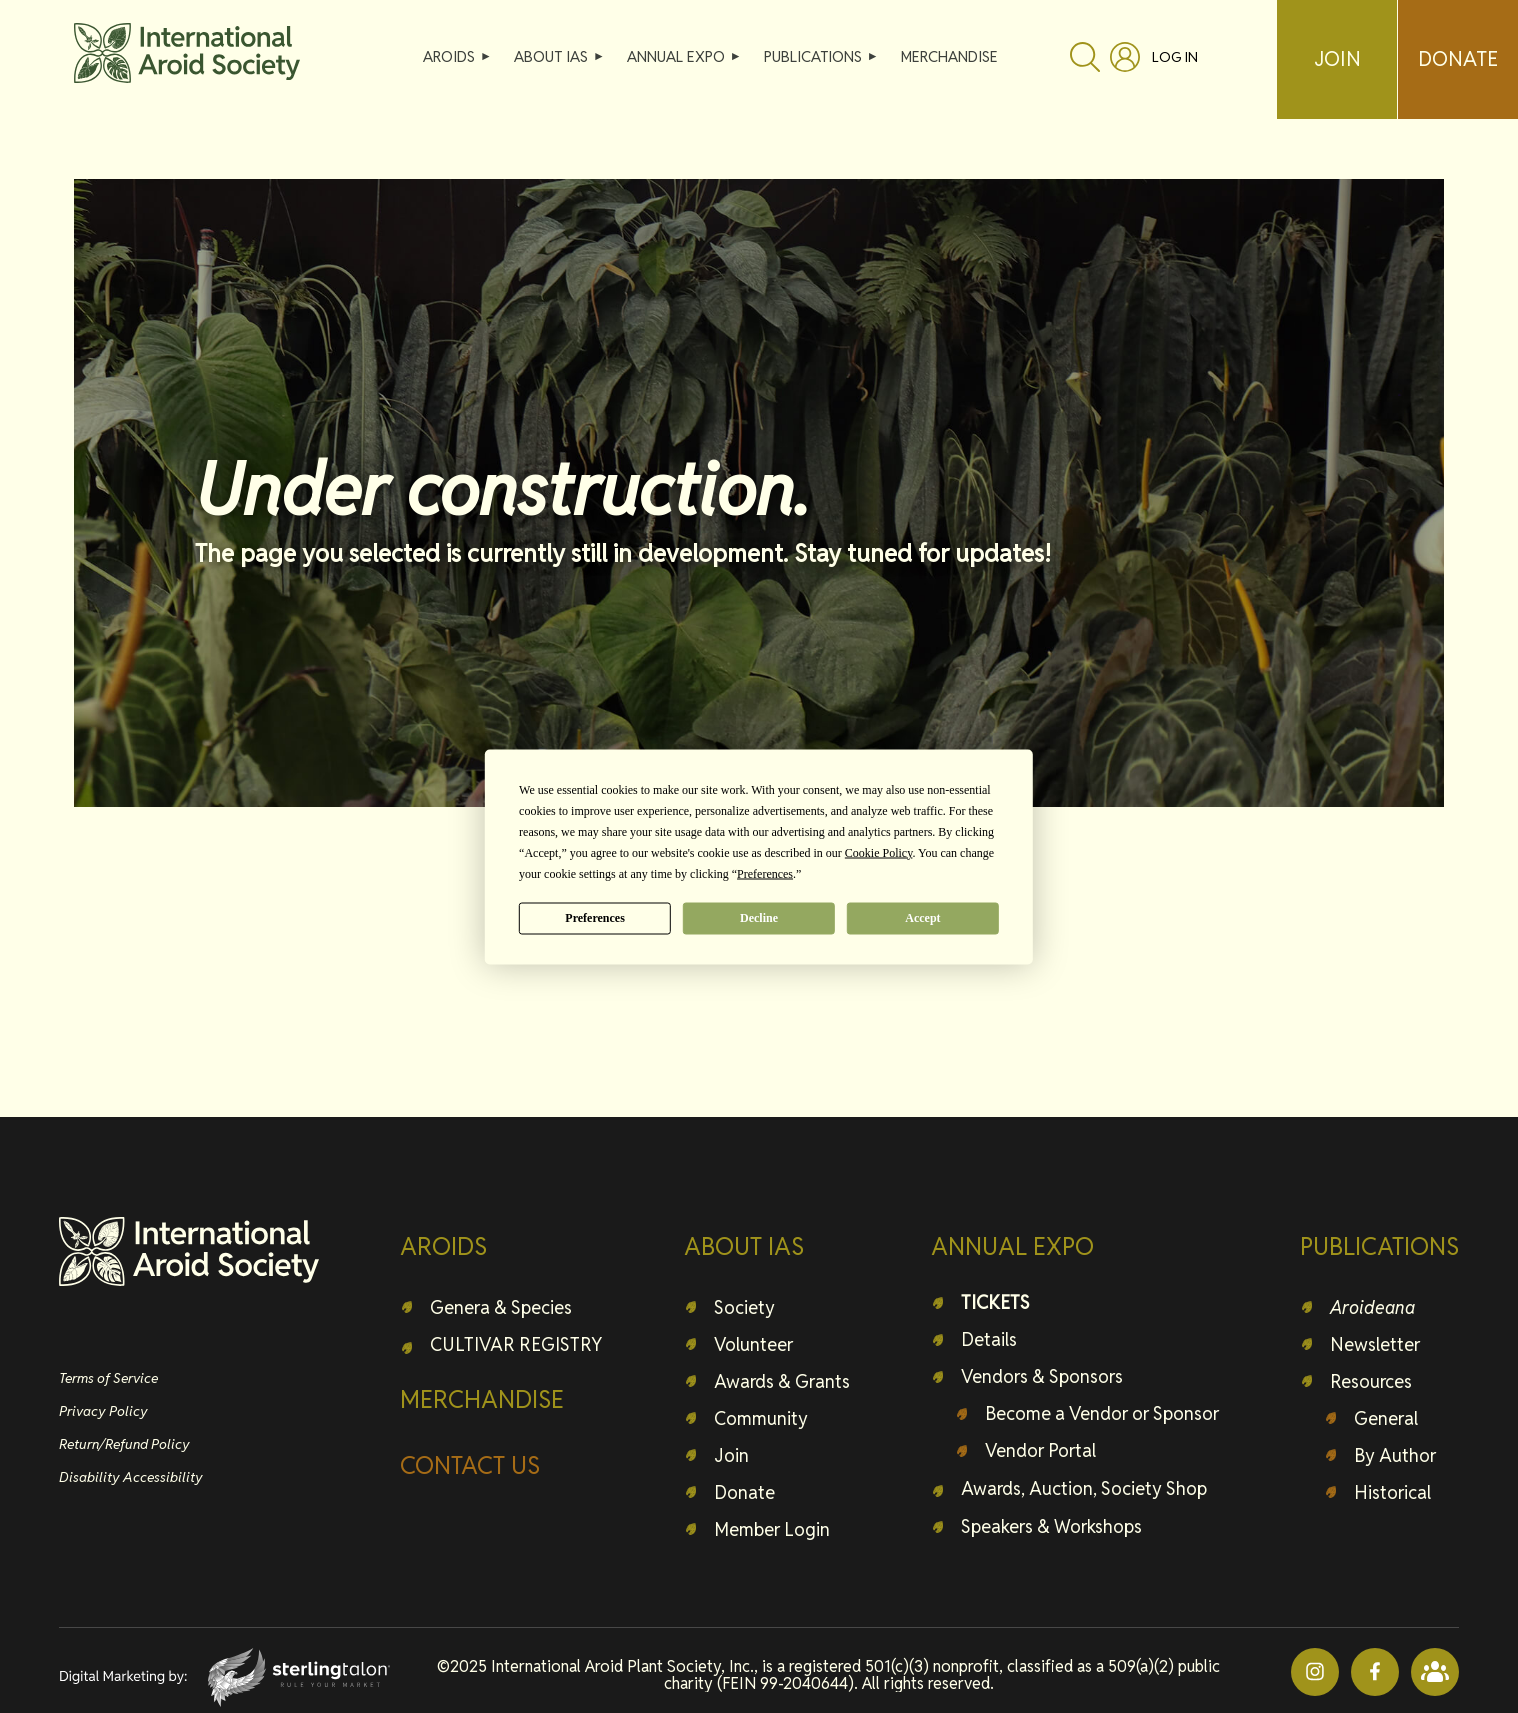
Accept (922, 918)
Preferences (595, 918)
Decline (759, 918)
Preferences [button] (765, 873)
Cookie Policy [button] (879, 852)
